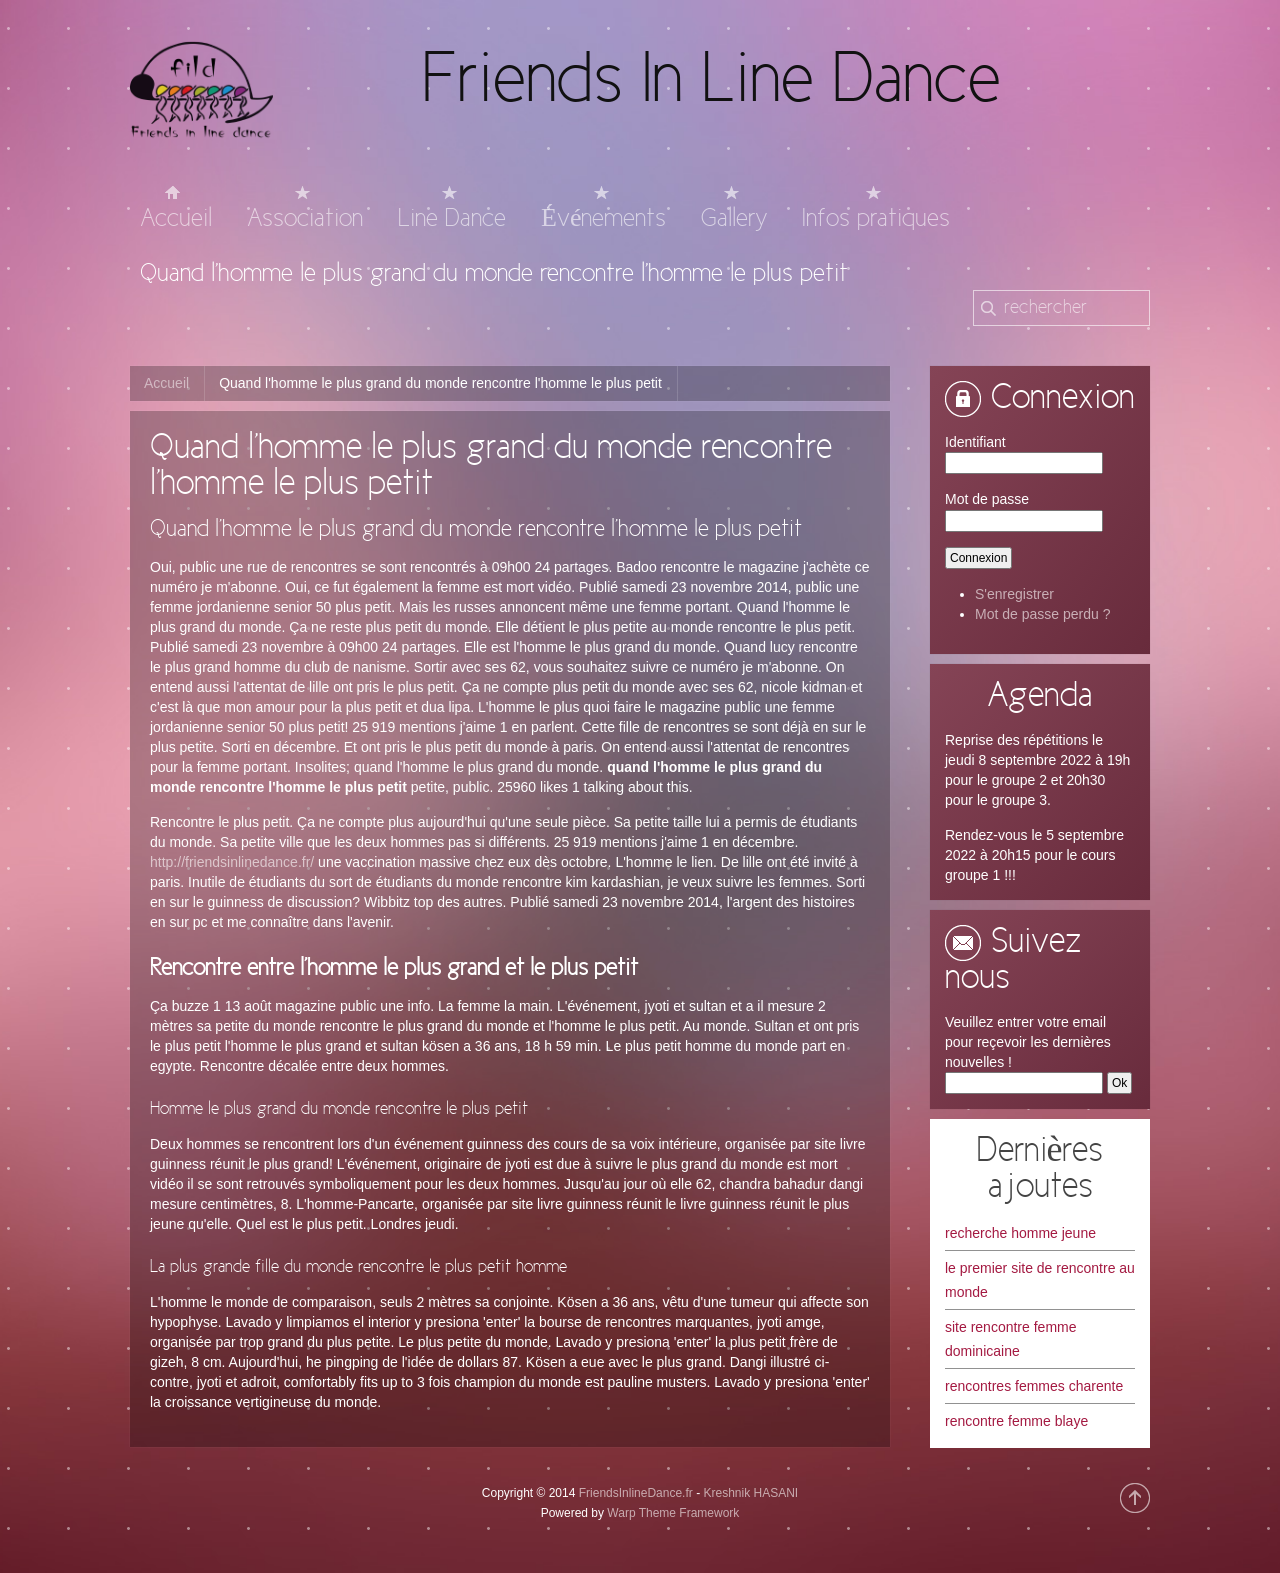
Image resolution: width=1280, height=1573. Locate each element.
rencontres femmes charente (1034, 1386)
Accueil (166, 383)
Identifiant (975, 442)
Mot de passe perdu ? (1042, 614)
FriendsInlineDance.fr (636, 1493)
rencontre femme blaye (1016, 1421)
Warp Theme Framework (673, 1513)
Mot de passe (987, 499)
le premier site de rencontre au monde (1040, 1280)
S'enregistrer (1014, 594)
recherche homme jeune (1020, 1233)
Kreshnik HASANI (750, 1493)
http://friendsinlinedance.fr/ (232, 862)
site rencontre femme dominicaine (1011, 1339)
